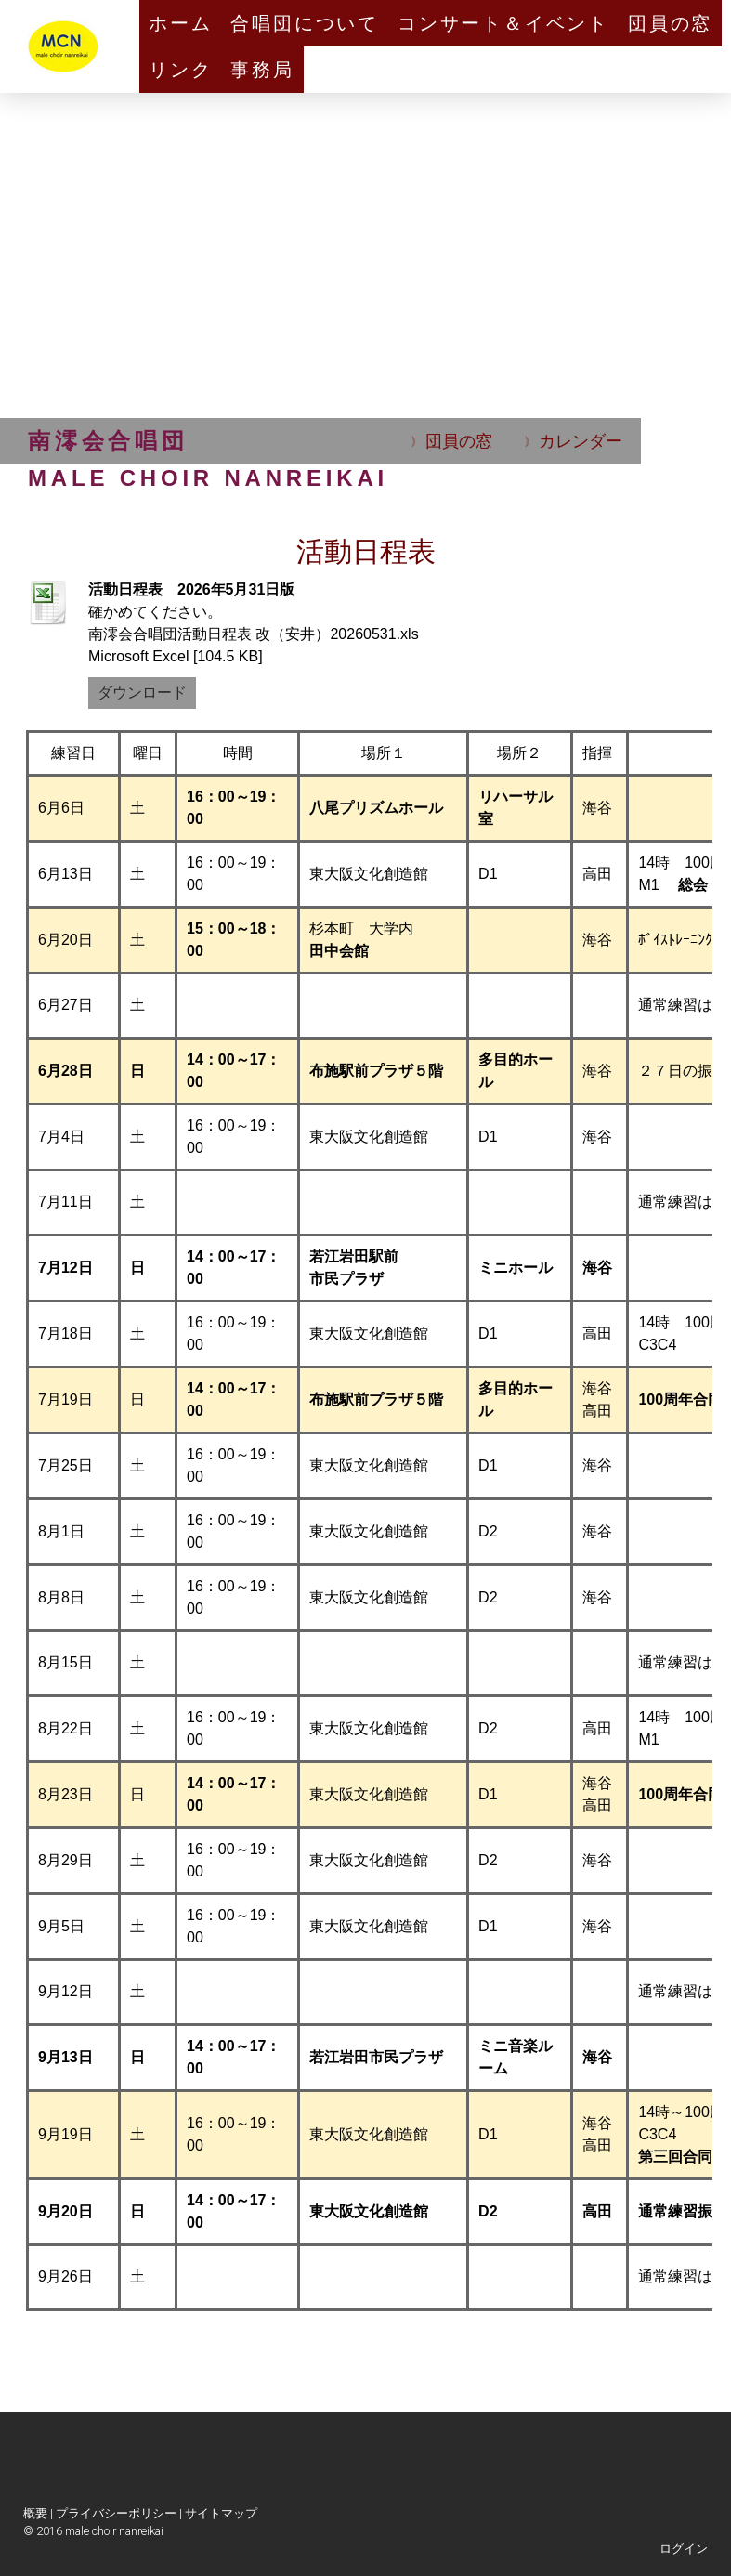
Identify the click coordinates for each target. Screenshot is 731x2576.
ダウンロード (142, 692)
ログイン (683, 2549)
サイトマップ (221, 2513)
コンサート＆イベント (503, 23)
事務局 (262, 70)
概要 (35, 2513)
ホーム (180, 23)
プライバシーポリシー (116, 2513)
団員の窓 (670, 23)
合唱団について (304, 23)
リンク (180, 70)
